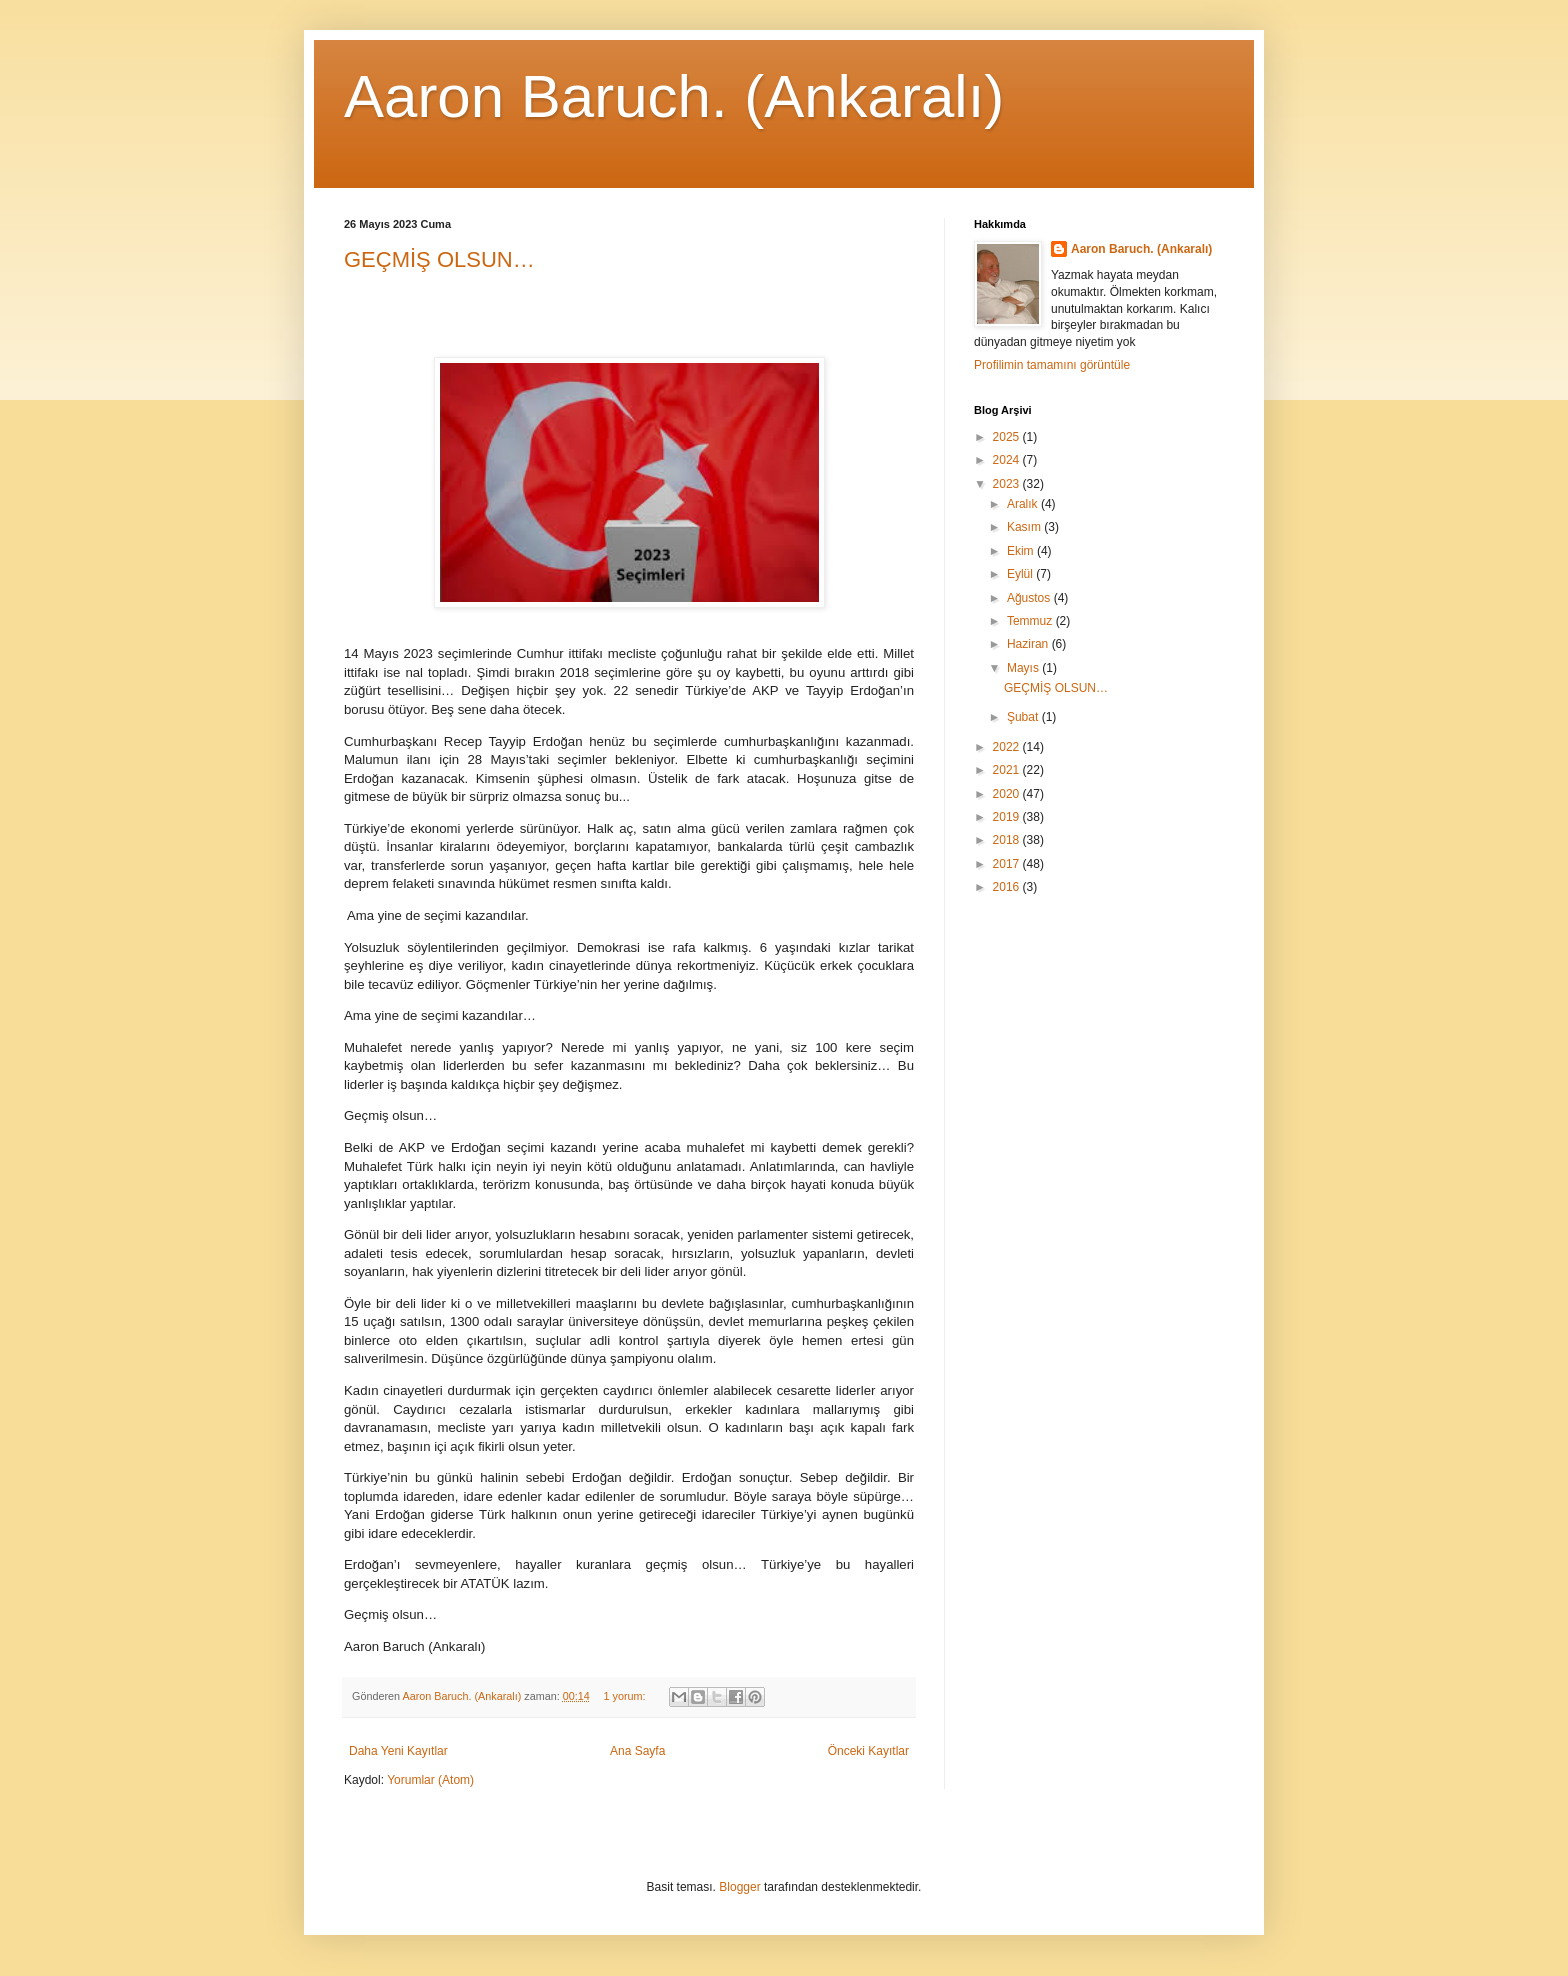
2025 (1008, 437)
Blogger (739, 1887)
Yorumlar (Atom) (430, 1780)
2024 (1008, 460)
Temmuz (1031, 621)
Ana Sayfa (637, 1751)
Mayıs (1024, 668)
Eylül (1021, 574)
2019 (1008, 817)
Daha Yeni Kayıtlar (398, 1751)
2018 (1008, 840)
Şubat (1024, 717)
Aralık (1024, 504)
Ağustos (1030, 598)
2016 (1008, 887)
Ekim (1022, 551)
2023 (1008, 484)
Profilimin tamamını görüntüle (1052, 365)
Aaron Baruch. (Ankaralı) (674, 96)
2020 (1008, 794)
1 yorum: (626, 1696)
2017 (1008, 864)
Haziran (1029, 644)
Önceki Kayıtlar (868, 1751)
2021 (1008, 770)
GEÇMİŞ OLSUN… (439, 259)
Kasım (1025, 527)
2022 (1008, 747)
